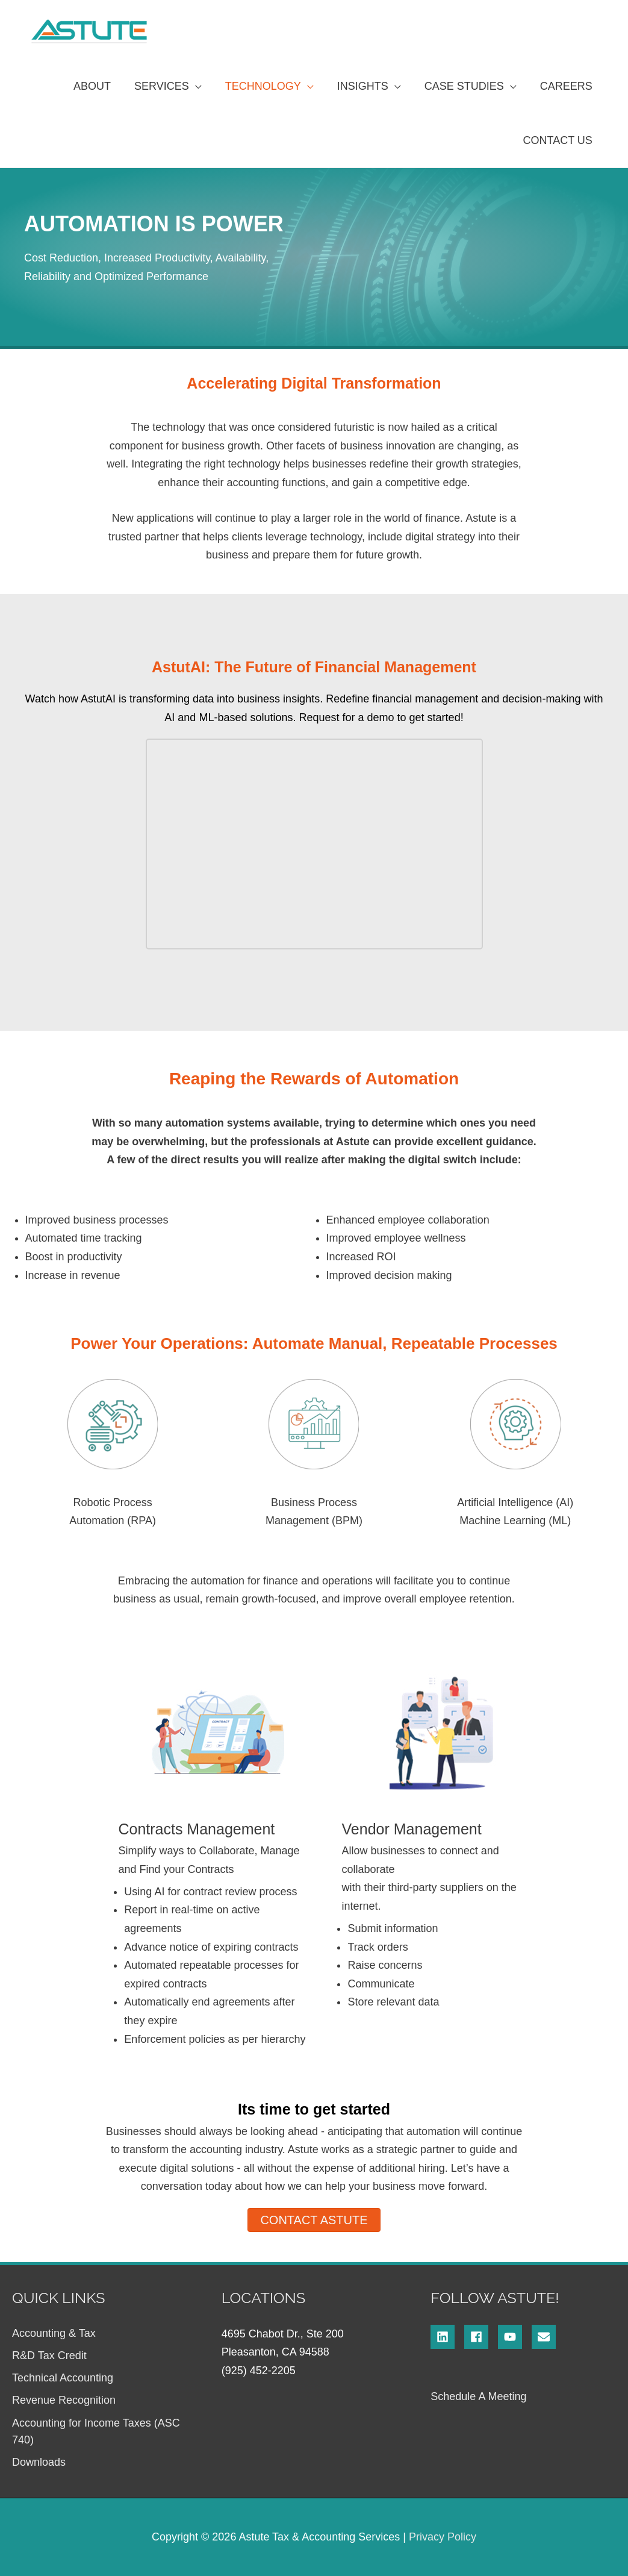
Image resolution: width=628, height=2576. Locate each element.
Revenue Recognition (64, 2400)
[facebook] (481, 2337)
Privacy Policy (442, 2537)
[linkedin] (447, 2337)
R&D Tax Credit (49, 2355)
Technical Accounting (62, 2378)
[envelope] (545, 2337)
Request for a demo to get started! (381, 717)
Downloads (39, 2462)
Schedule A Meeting (478, 2396)
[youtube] (515, 2337)
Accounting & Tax (54, 2333)
